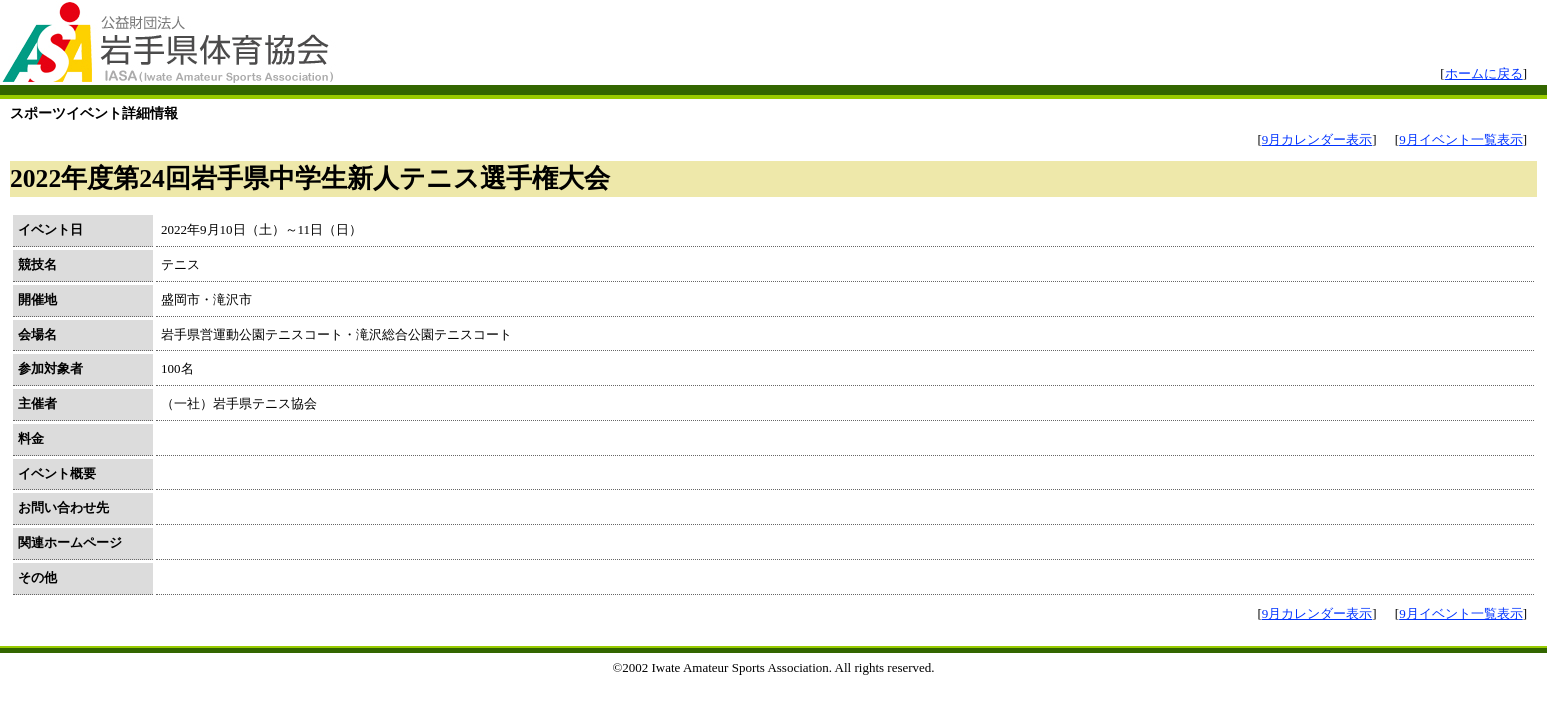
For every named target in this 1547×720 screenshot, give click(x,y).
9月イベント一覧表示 (1461, 139)
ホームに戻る (1484, 73)
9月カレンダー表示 (1317, 139)
